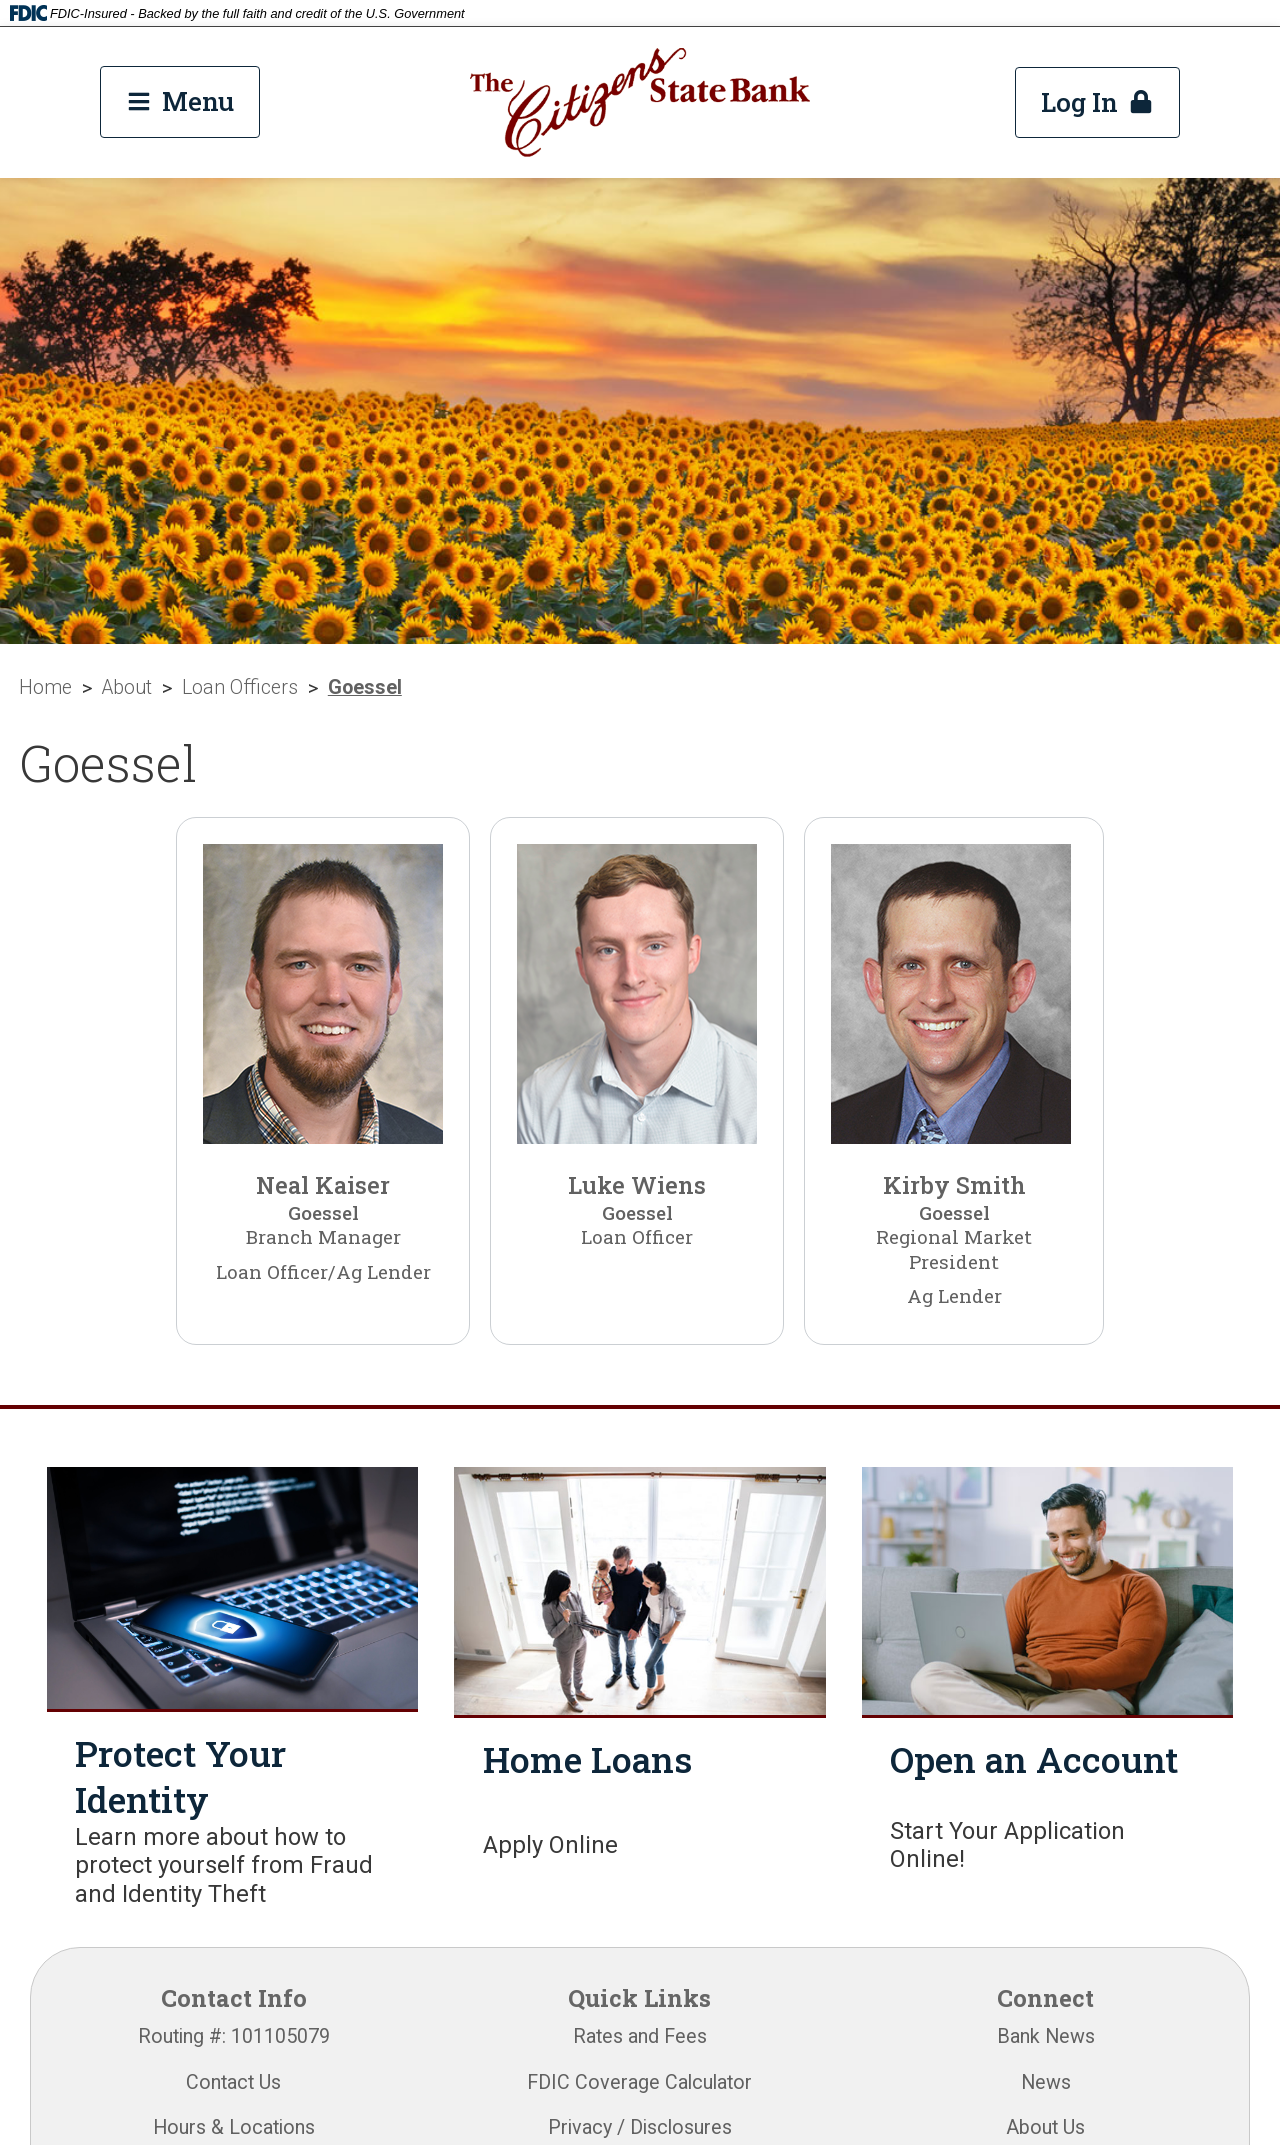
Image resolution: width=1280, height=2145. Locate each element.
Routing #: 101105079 (234, 2036)
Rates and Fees (640, 2036)
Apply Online (550, 1845)
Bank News (1046, 2036)
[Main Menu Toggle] (180, 102)
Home (45, 687)
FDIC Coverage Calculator (639, 2082)
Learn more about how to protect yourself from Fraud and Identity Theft (224, 1865)
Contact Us (233, 2082)
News (1046, 2082)
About (127, 687)
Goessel (365, 687)
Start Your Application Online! (1007, 1845)
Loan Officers (240, 687)
